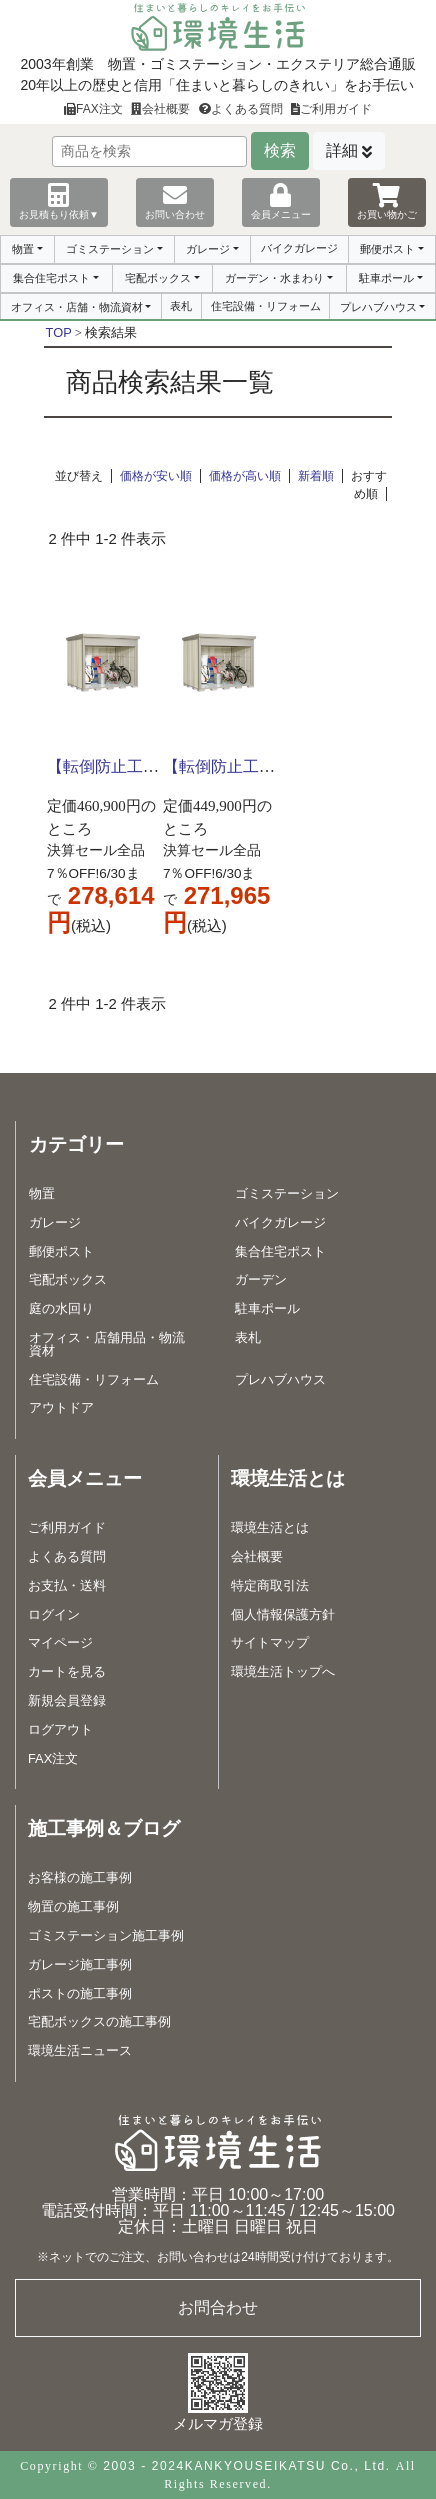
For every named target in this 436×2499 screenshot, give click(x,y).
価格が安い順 (156, 476)
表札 (181, 306)
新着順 (316, 476)
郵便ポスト (387, 249)
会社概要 (160, 109)
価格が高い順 (245, 476)
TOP (59, 332)
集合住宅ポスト (51, 278)
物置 (23, 249)
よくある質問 (241, 109)
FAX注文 (93, 109)
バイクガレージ (299, 248)
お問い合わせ (175, 201)
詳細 (342, 150)
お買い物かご (387, 201)
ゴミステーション (110, 249)
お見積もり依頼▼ (59, 201)
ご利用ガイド (331, 109)
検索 (280, 150)
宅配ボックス (158, 278)
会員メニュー (281, 201)
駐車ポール (386, 278)
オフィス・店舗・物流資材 (77, 307)
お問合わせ (218, 2307)
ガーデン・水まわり (274, 278)
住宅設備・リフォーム (266, 306)
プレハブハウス (378, 307)
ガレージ (208, 249)
